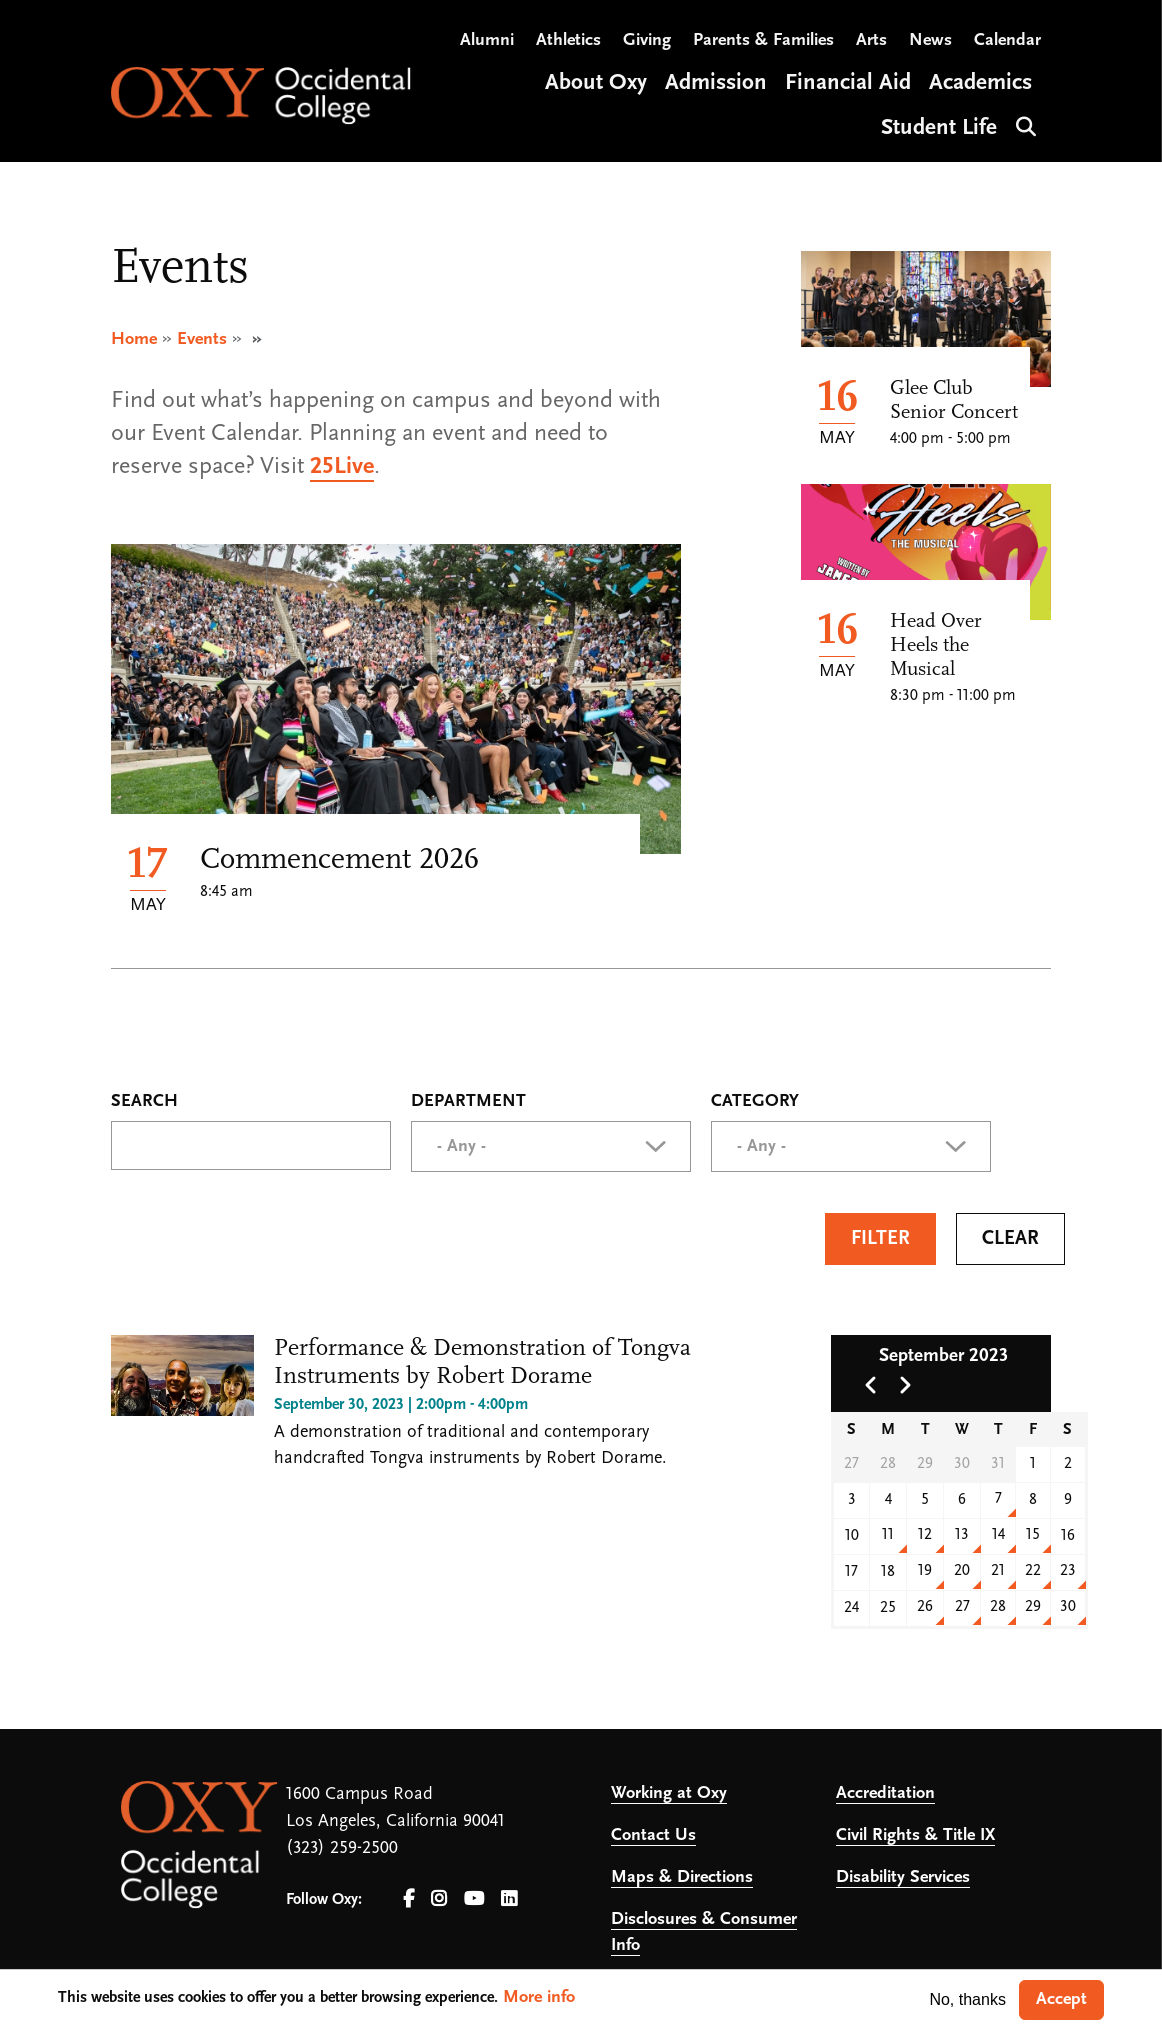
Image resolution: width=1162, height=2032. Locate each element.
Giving (647, 40)
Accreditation (885, 1793)
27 (962, 1607)
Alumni (487, 40)
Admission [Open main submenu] (716, 83)
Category (755, 1102)
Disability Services (903, 1877)
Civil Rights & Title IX (915, 1835)
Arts (871, 40)
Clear (1010, 1239)
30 (1068, 1607)
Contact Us (653, 1835)
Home (134, 339)
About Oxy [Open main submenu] (596, 83)
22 (1033, 1571)
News (930, 40)
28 (998, 1607)
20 (962, 1571)
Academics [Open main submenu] (980, 83)
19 (925, 1571)
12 (925, 1535)
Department (468, 1102)
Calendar (1007, 40)
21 (998, 1571)
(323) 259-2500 (342, 1848)
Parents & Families (763, 40)
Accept (1061, 1999)
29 (1033, 1607)
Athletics (568, 40)
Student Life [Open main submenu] (939, 128)
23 (1068, 1571)
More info (539, 1997)
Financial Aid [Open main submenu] (848, 83)
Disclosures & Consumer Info (704, 1932)
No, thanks (967, 1999)
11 (888, 1535)
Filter (880, 1239)
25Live (342, 467)
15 (1033, 1535)
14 (998, 1535)
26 (925, 1607)
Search (1023, 124)
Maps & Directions (682, 1877)
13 (962, 1535)
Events (202, 339)
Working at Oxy (669, 1793)
